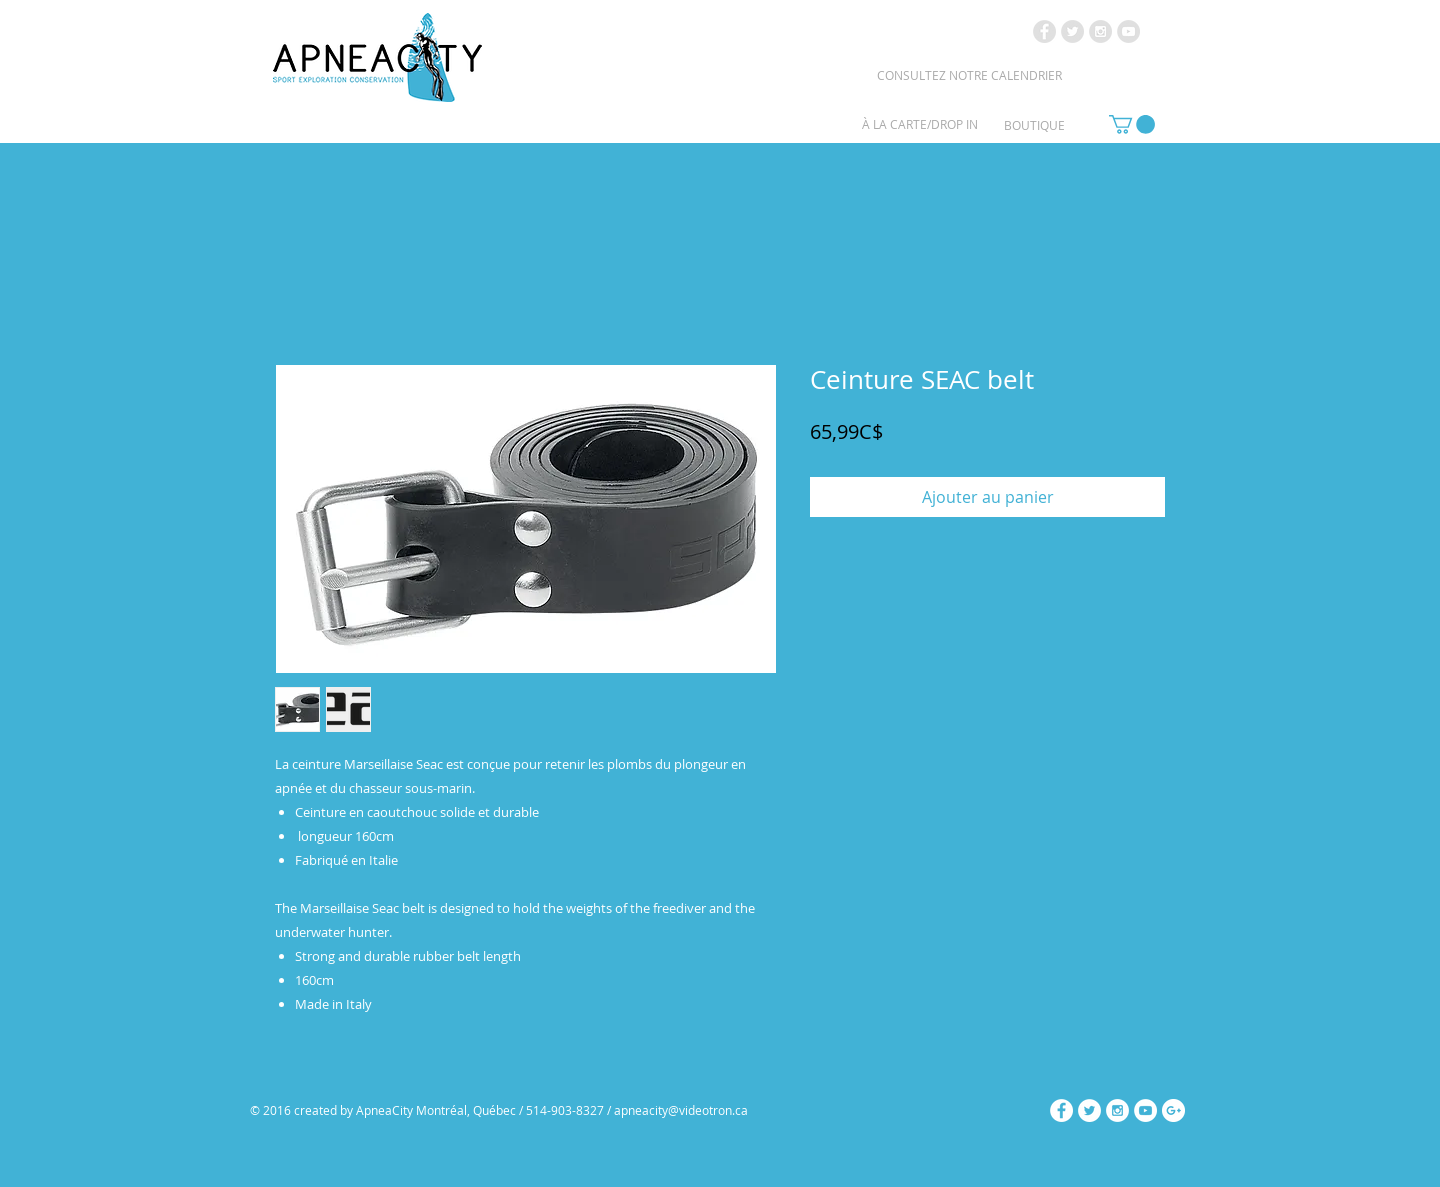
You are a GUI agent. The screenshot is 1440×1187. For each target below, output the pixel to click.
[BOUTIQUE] (1034, 125)
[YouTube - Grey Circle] (1128, 31)
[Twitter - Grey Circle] (1072, 31)
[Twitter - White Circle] (1089, 1110)
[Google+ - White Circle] (1173, 1110)
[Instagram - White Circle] (1117, 1110)
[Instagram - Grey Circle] (1100, 31)
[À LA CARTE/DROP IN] (920, 124)
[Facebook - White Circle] (1061, 1110)
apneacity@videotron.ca (681, 1110)
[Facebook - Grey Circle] (1044, 31)
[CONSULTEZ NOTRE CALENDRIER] (969, 75)
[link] (1132, 124)
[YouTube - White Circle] (1145, 1110)
